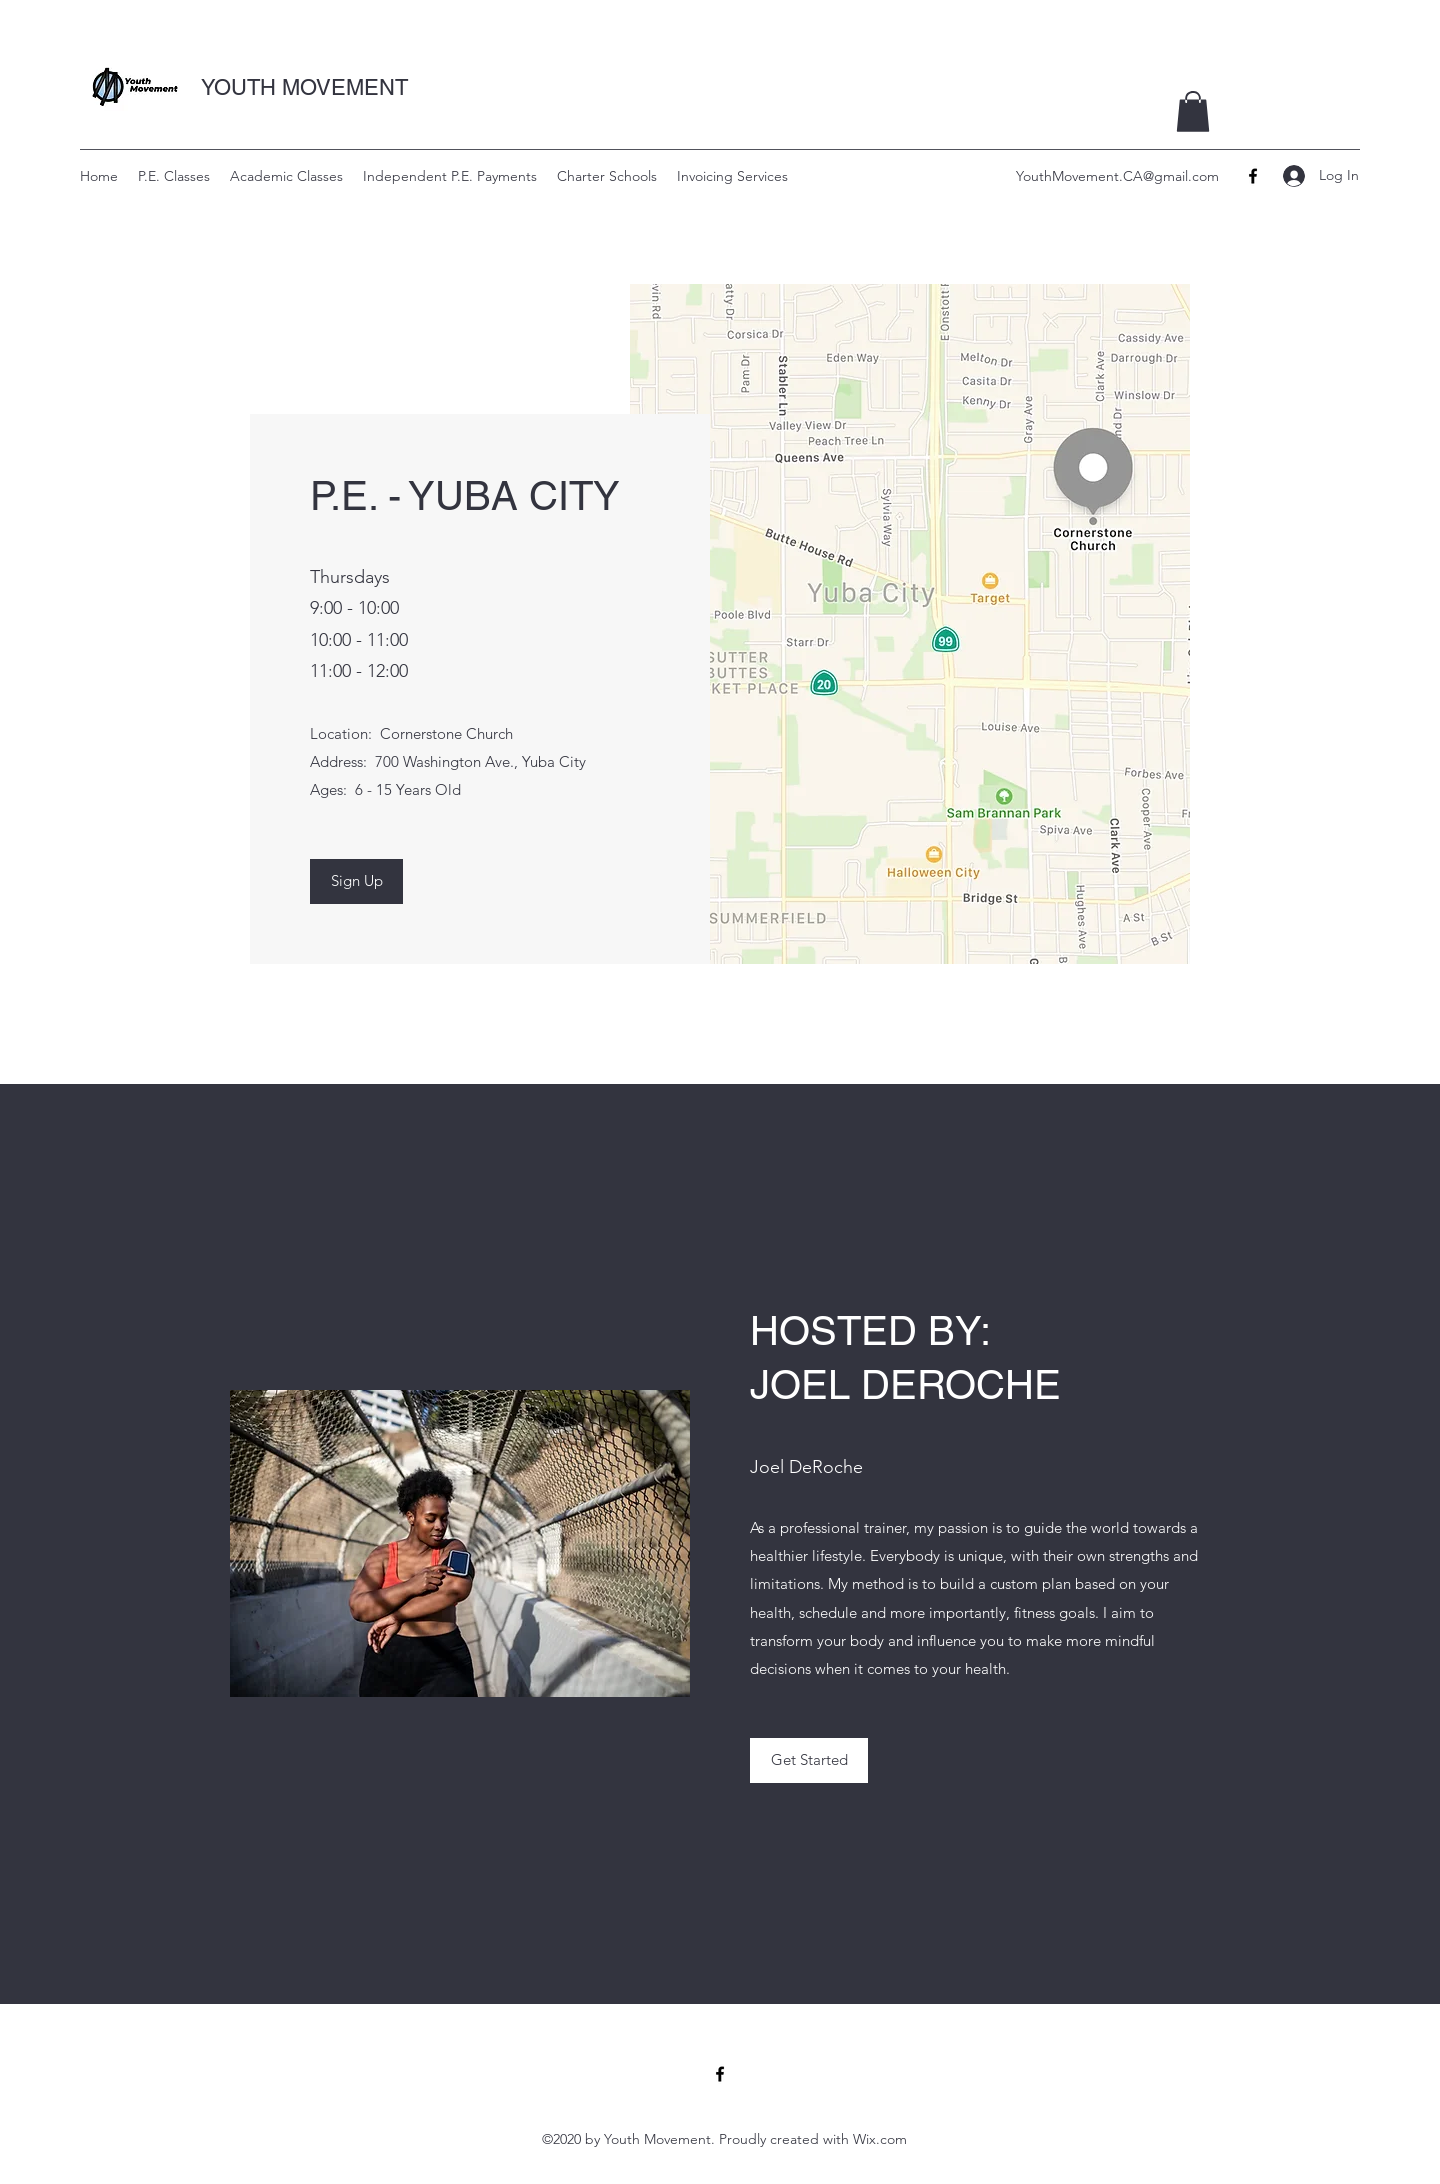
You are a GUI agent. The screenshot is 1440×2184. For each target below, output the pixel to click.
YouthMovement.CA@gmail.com (1117, 176)
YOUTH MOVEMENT (304, 87)
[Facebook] (1253, 176)
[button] (1193, 111)
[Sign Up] (356, 881)
